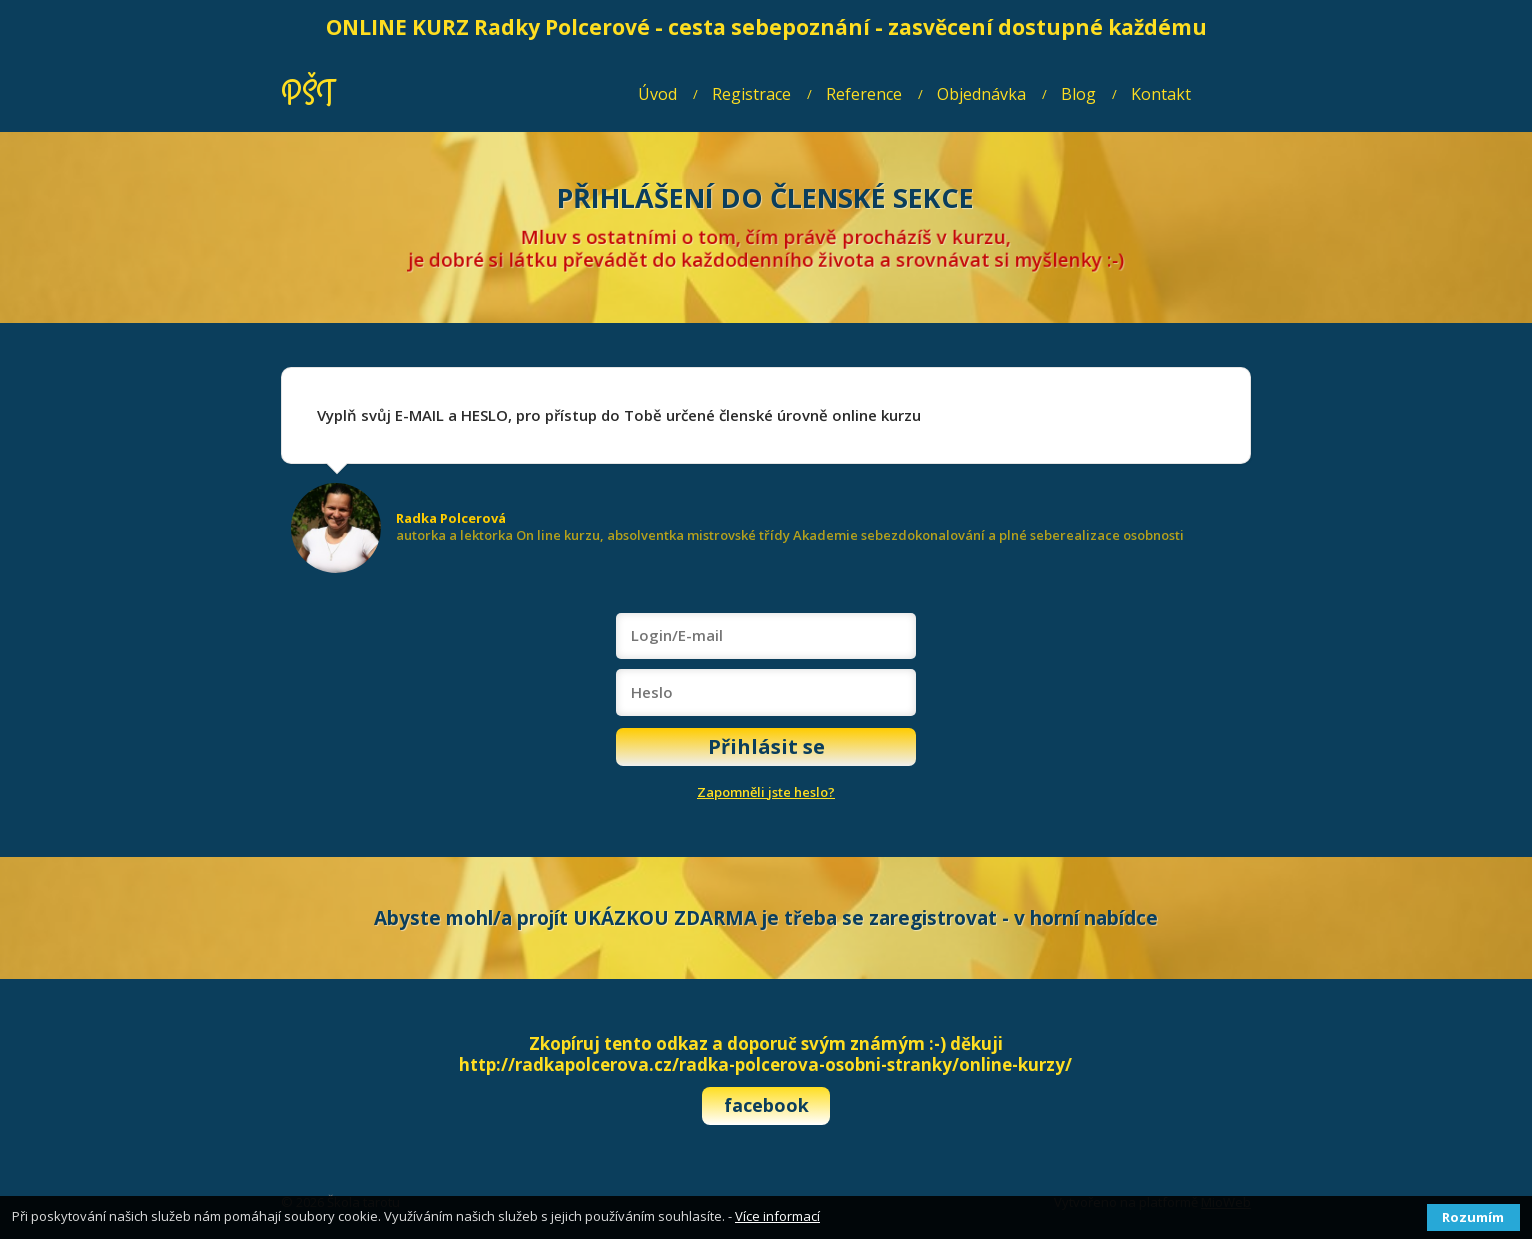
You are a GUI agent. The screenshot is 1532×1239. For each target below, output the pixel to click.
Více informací (777, 1216)
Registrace (751, 94)
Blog (1078, 94)
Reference (864, 94)
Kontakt (1161, 94)
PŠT (307, 94)
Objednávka (981, 94)
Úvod (657, 94)
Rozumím (1473, 1217)
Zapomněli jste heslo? (766, 792)
